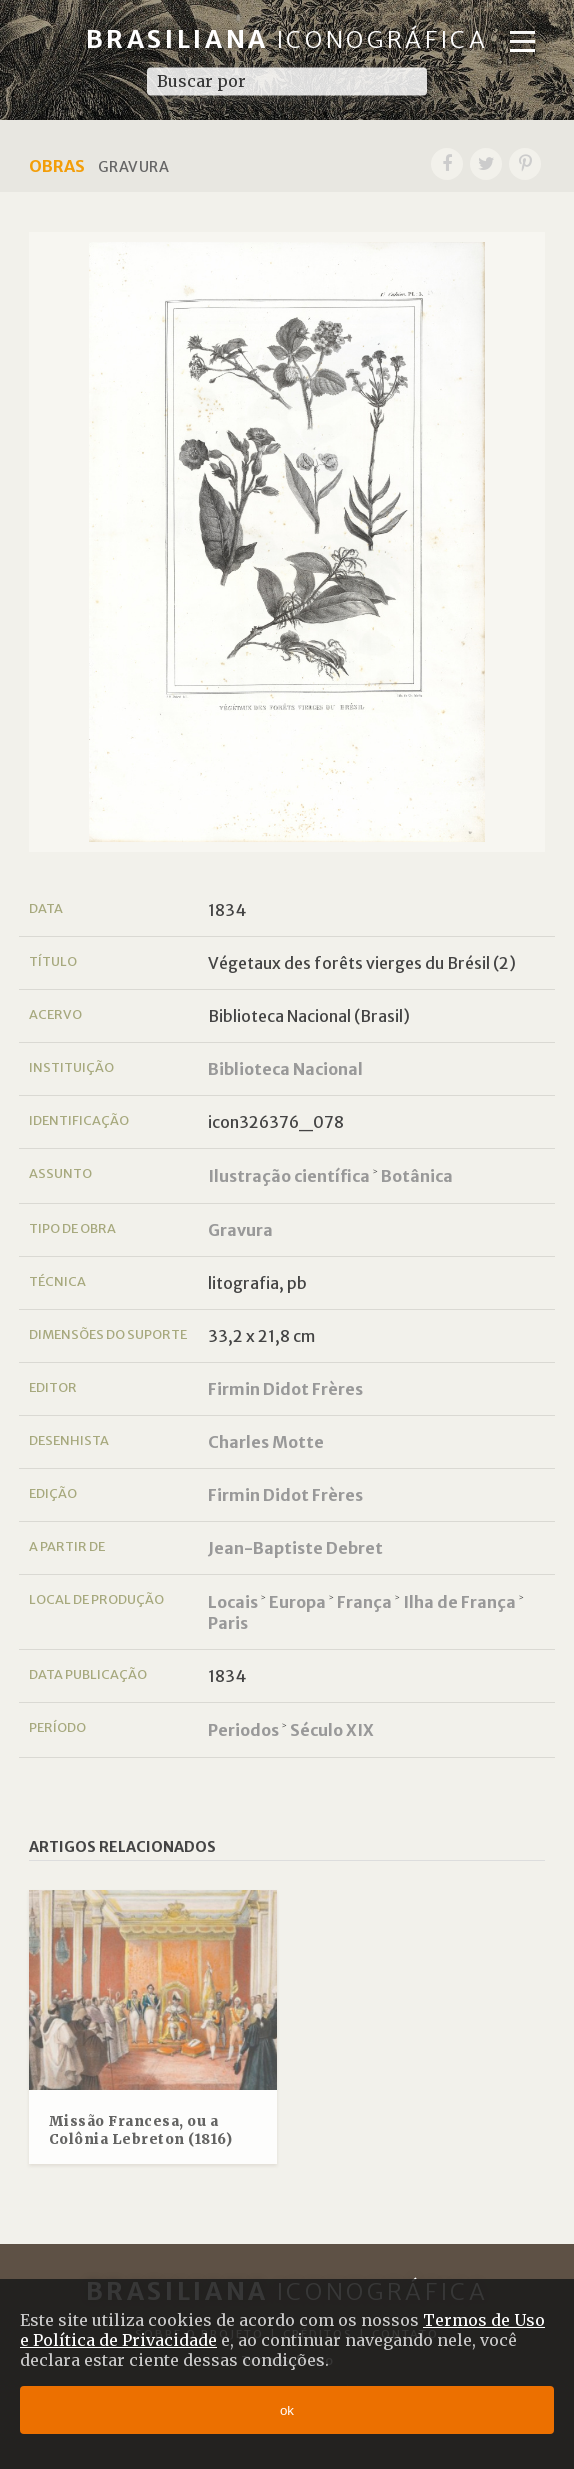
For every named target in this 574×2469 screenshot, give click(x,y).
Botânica (417, 1176)
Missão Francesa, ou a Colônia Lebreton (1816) (141, 2130)
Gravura (240, 1230)
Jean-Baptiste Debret (295, 1548)
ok (287, 2410)
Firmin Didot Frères (285, 1389)
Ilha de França (459, 1602)
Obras (57, 166)
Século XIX (332, 1730)
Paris (228, 1623)
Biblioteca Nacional (285, 1069)
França (364, 1602)
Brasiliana (287, 39)
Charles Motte (266, 1442)
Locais (233, 1602)
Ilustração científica (289, 1176)
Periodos (243, 1730)
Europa (297, 1602)
